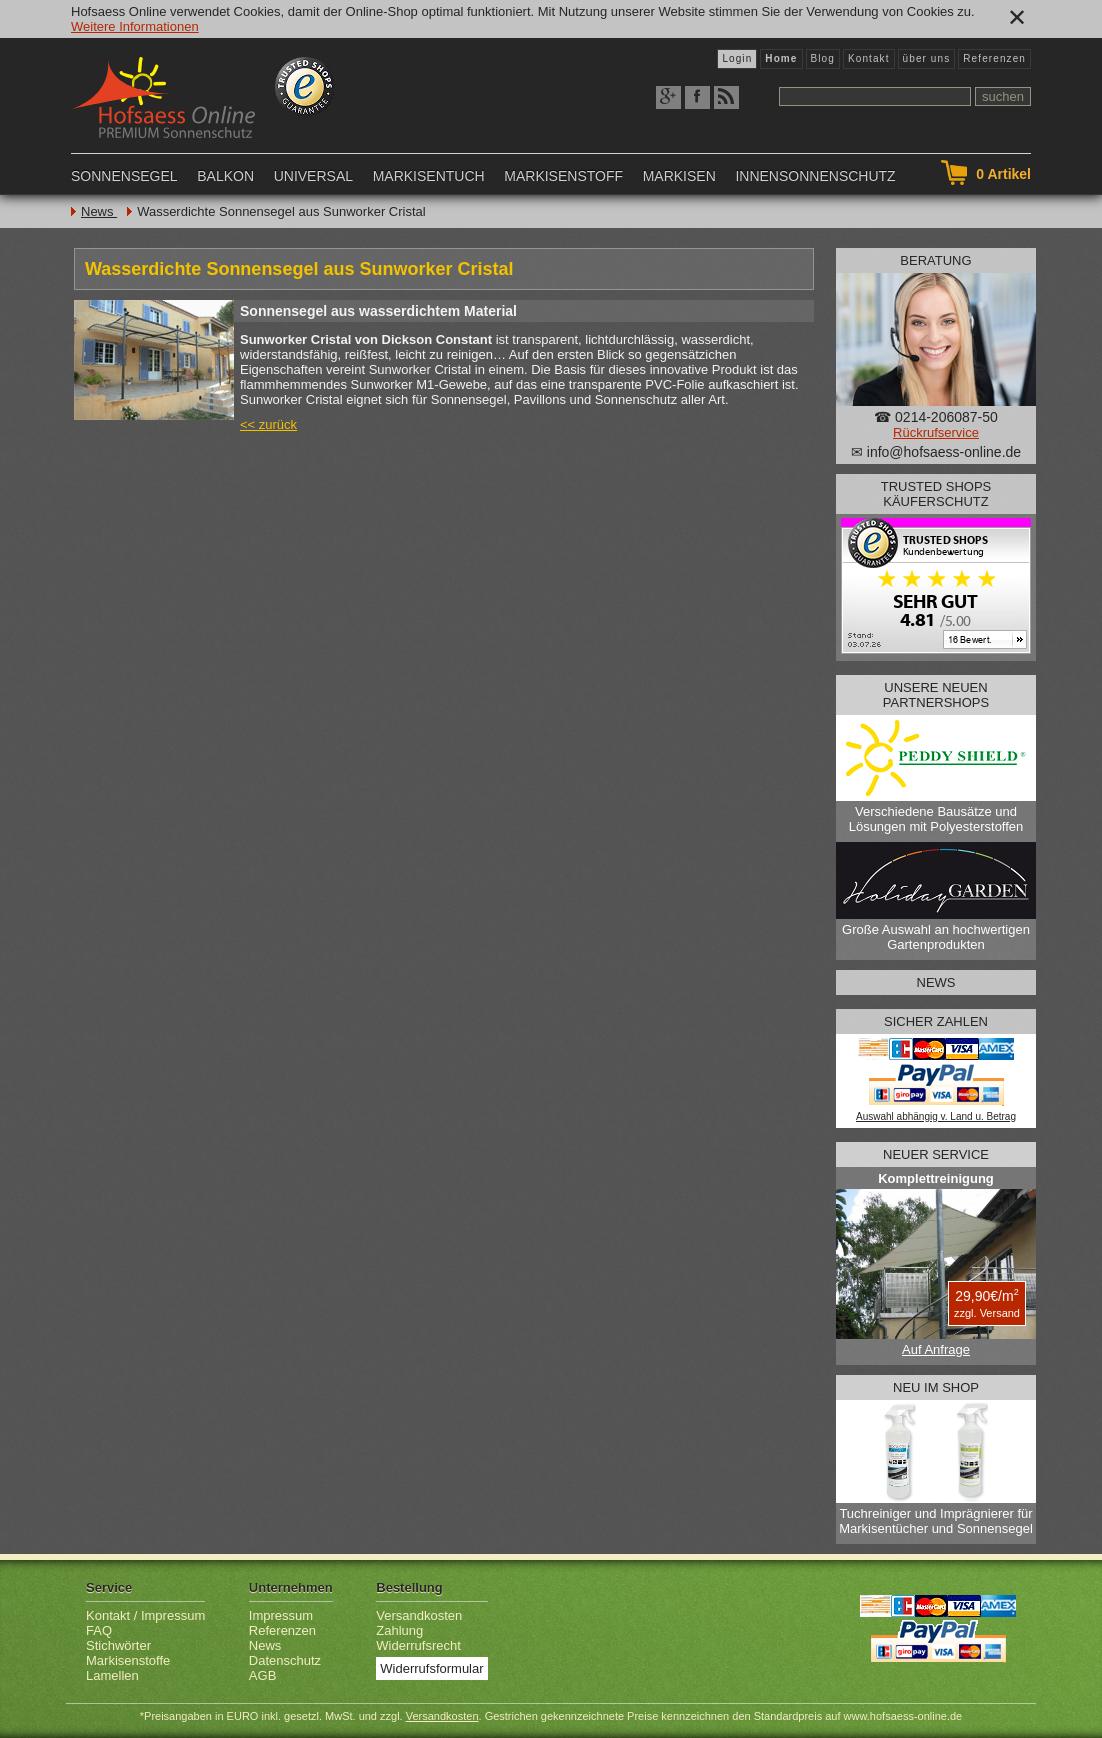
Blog (823, 58)
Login (737, 58)
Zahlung (399, 1630)
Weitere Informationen (135, 26)
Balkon (225, 176)
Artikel (1003, 174)
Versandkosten (419, 1615)
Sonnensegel (124, 176)
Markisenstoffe (128, 1660)
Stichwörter (118, 1645)
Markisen (679, 176)
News (99, 211)
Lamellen (112, 1675)
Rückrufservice (936, 432)
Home (781, 58)
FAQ (99, 1630)
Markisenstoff (563, 176)
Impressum (281, 1615)
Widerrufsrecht (418, 1645)
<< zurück (268, 424)
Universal (313, 176)
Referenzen (994, 58)
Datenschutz (285, 1660)
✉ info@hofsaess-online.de (936, 452)
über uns (927, 58)
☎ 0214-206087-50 (936, 417)
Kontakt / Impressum (145, 1615)
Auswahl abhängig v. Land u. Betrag (936, 1116)
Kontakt (869, 58)
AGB (262, 1675)
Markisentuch (429, 176)
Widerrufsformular (431, 1668)
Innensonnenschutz (815, 176)
